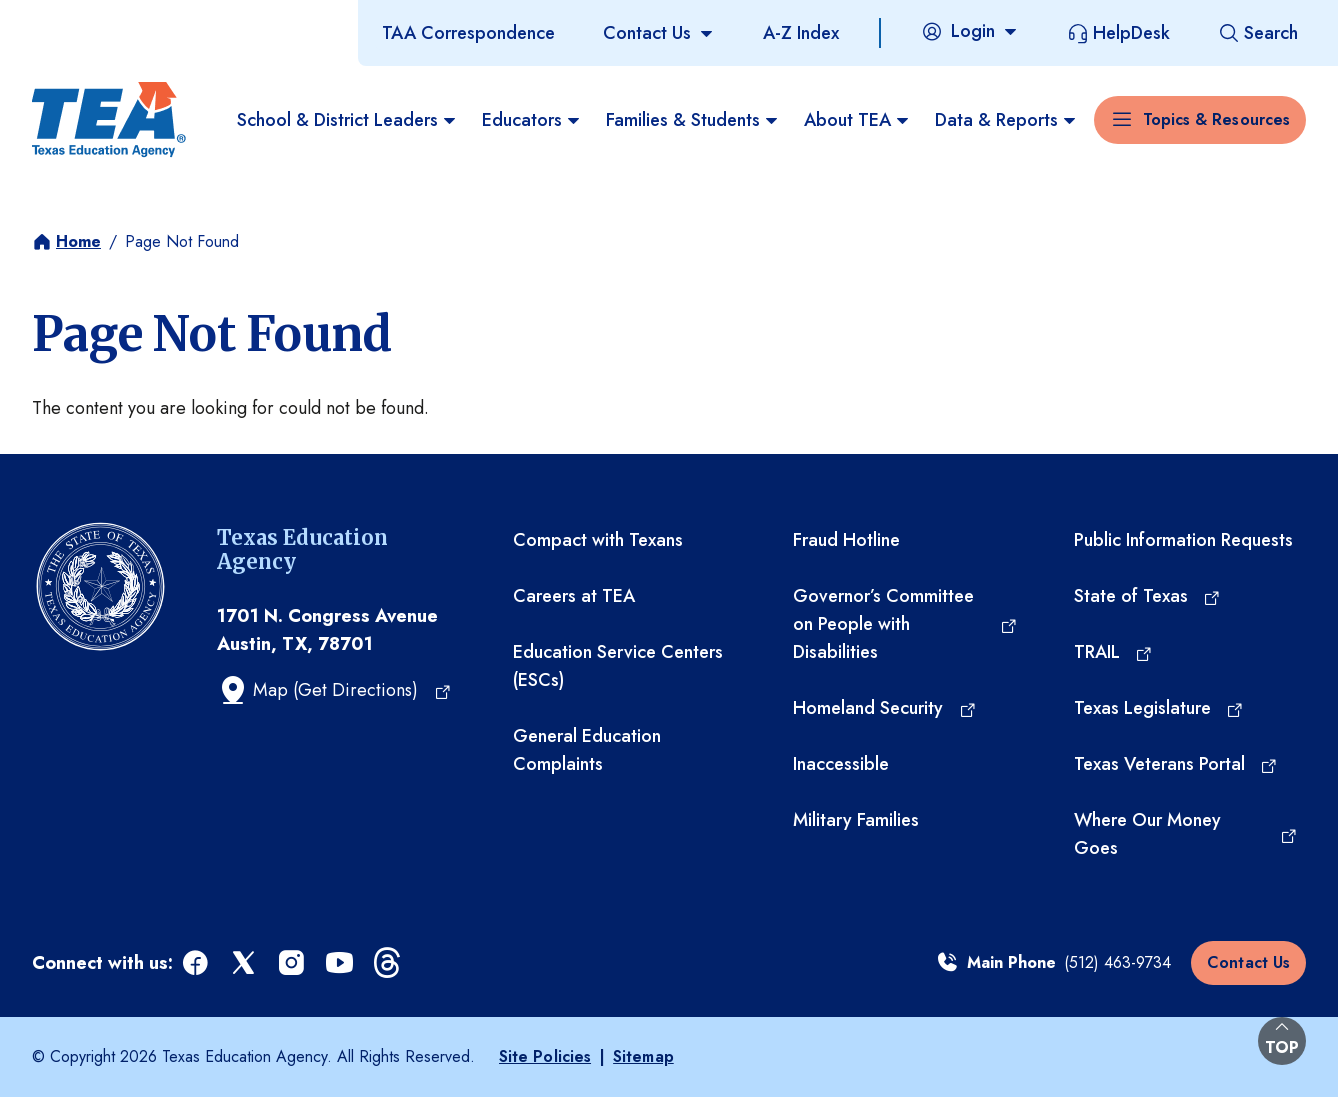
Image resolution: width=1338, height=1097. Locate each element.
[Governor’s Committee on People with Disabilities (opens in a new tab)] (905, 624)
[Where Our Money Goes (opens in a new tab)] (1186, 834)
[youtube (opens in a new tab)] (341, 963)
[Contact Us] (659, 33)
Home (78, 241)
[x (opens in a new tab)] (245, 963)
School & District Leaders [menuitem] (347, 120)
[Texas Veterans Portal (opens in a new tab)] (1176, 764)
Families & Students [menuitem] (693, 120)
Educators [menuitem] (532, 120)
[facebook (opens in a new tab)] (197, 963)
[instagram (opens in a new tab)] (293, 963)
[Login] (970, 31)
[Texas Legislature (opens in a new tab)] (1159, 708)
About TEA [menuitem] (857, 120)
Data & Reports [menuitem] (1006, 120)
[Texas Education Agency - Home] (109, 120)
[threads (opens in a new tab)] (389, 963)
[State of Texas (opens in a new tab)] (1148, 596)
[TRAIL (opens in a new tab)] (1114, 652)
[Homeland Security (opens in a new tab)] (885, 708)
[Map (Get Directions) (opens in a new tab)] (334, 690)
